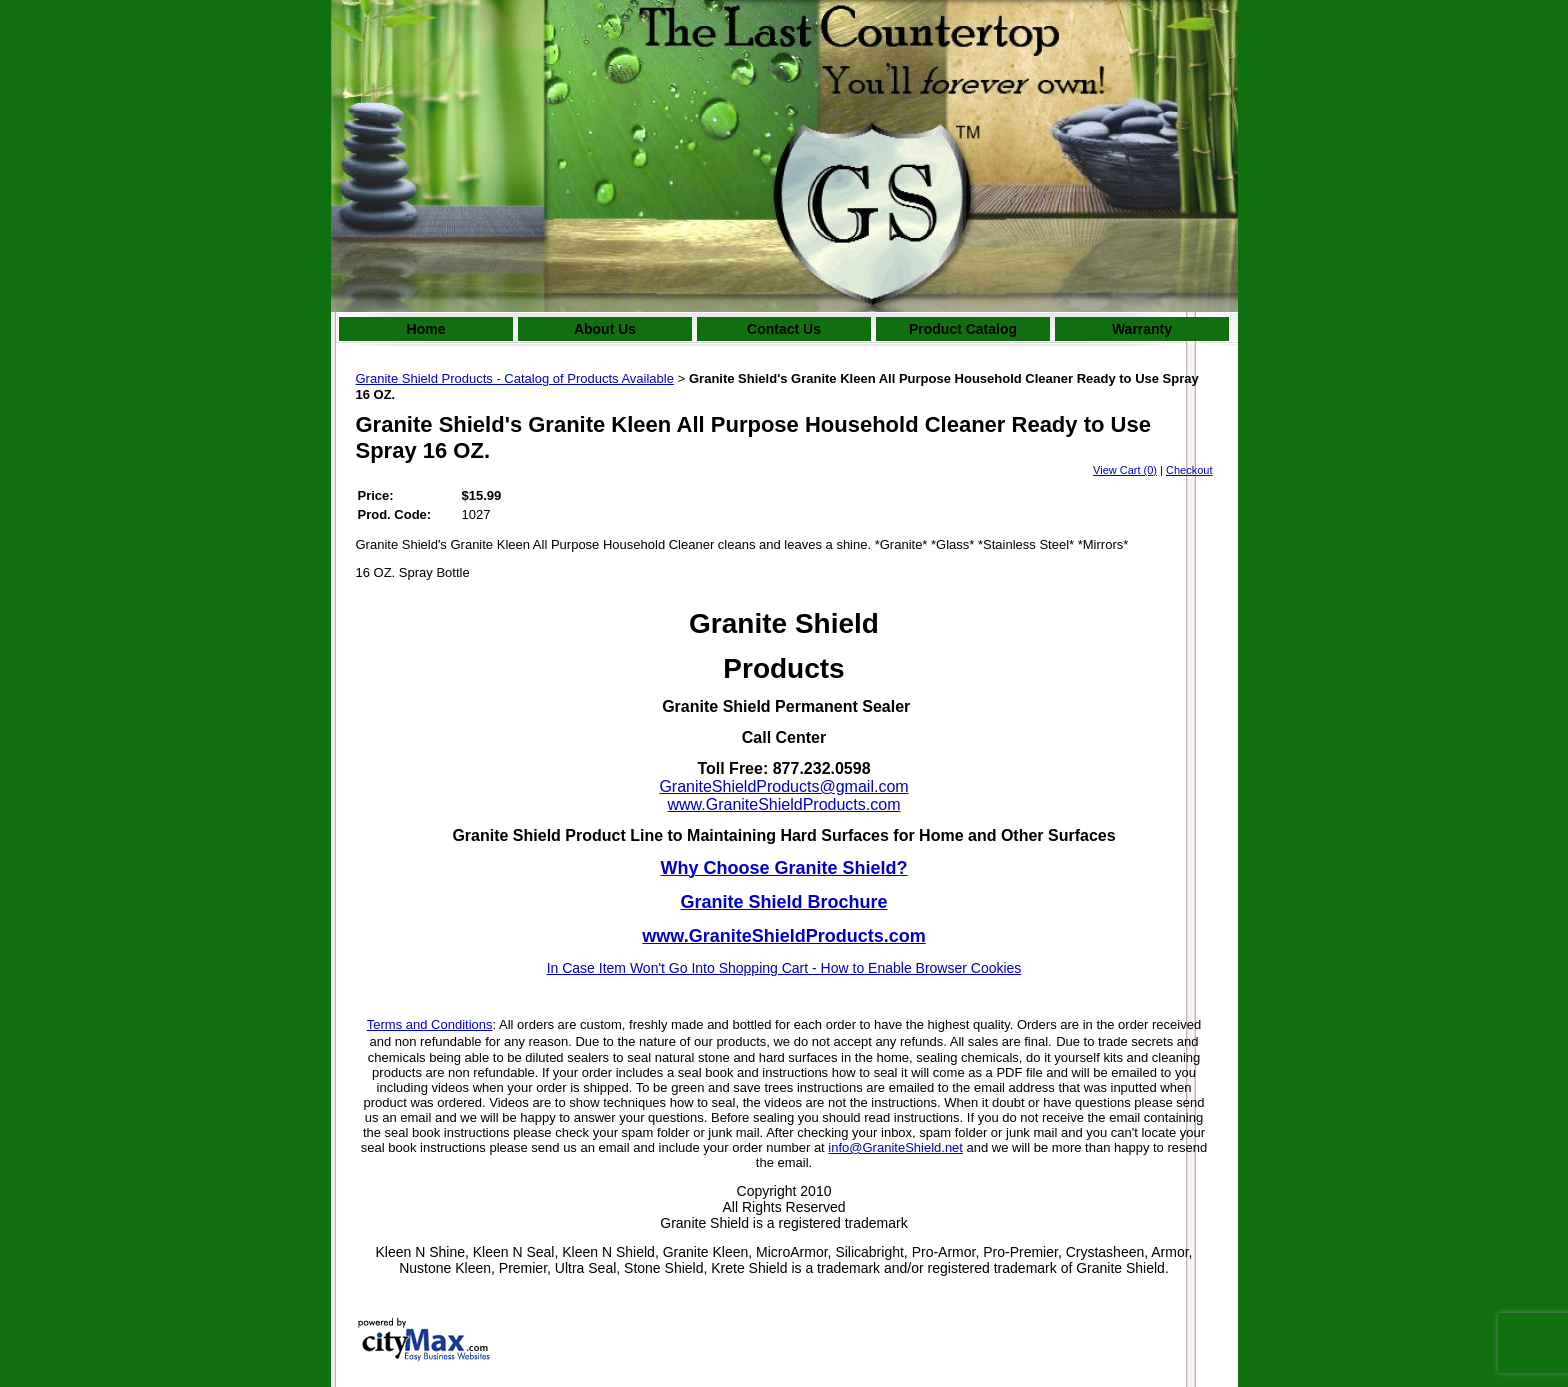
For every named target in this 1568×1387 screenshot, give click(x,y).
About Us (605, 329)
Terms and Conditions (430, 1024)
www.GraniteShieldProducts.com (784, 804)
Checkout (1189, 470)
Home (426, 329)
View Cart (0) (1125, 470)
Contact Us (784, 329)
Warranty (1142, 329)
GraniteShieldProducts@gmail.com (783, 786)
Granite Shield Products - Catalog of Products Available (515, 378)
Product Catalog (963, 329)
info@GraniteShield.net (895, 1147)
